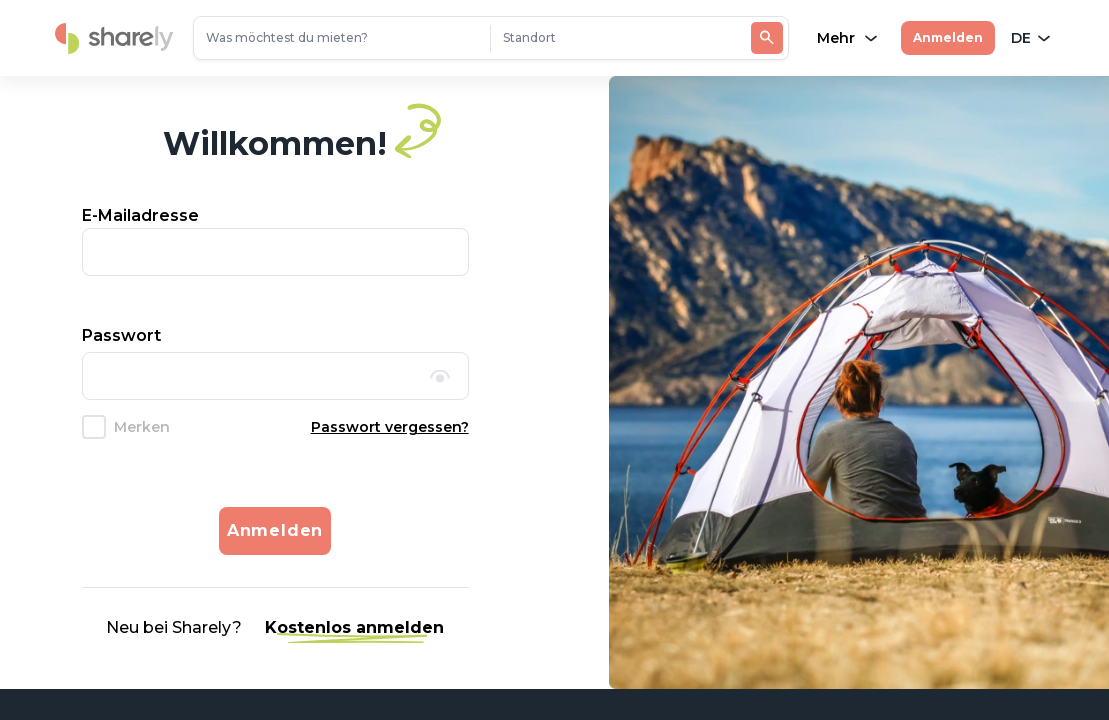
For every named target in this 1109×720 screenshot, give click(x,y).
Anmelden (948, 37)
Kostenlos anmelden (354, 628)
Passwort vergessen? (390, 427)
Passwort (121, 335)
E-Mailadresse (140, 215)
